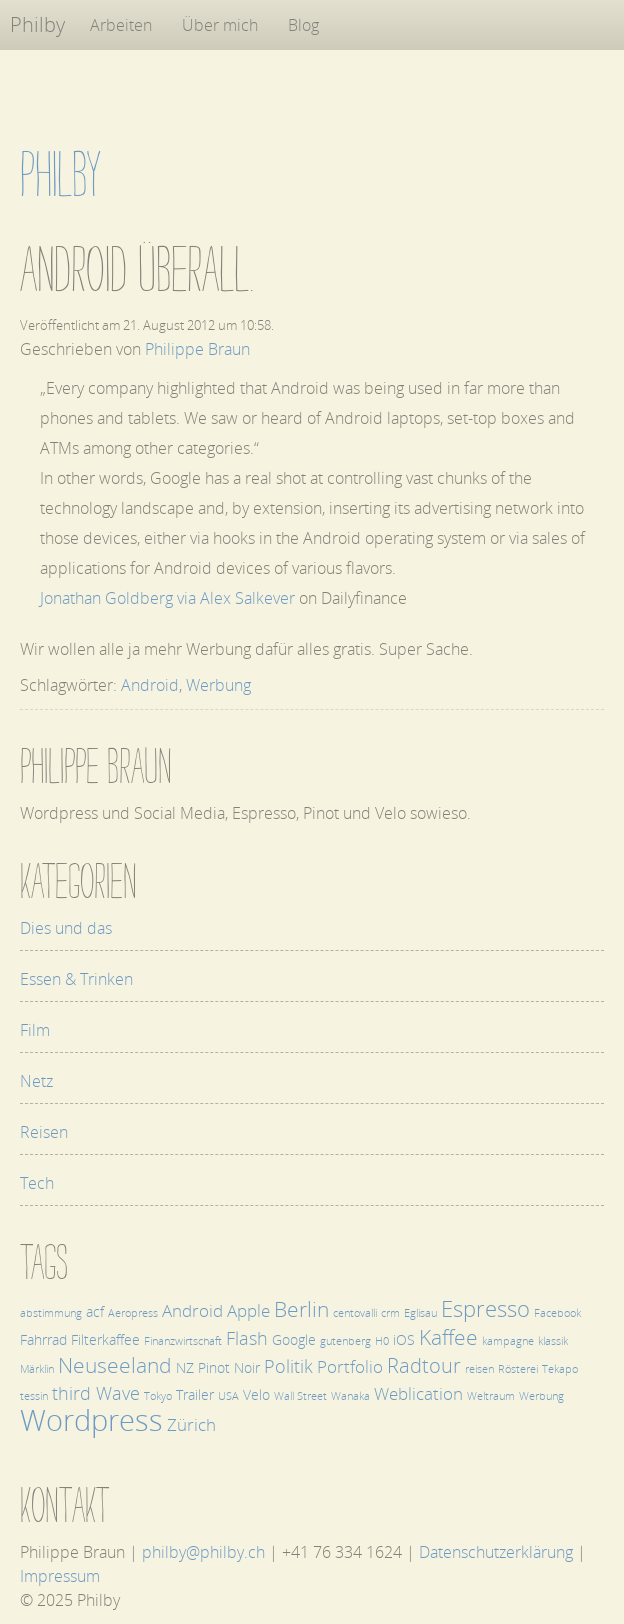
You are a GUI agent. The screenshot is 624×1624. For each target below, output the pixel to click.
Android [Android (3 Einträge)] (192, 1310)
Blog (303, 25)
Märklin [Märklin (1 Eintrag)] (37, 1369)
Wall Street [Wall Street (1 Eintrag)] (300, 1396)
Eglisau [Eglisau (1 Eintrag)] (420, 1313)
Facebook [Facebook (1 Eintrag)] (557, 1313)
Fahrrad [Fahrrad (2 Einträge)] (43, 1339)
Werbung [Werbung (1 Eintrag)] (541, 1396)
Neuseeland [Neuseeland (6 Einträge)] (115, 1364)
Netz (36, 1081)
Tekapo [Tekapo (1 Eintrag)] (560, 1369)
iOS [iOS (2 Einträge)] (404, 1339)
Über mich (220, 25)
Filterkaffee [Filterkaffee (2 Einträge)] (105, 1339)
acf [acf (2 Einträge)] (95, 1311)
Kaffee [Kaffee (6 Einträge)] (448, 1336)
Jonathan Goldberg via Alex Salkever (167, 598)
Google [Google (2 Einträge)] (294, 1339)
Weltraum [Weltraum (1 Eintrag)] (491, 1396)
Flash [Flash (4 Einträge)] (247, 1337)
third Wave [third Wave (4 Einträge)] (96, 1392)
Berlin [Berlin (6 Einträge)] (301, 1308)
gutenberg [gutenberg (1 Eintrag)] (345, 1341)
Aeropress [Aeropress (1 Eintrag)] (133, 1313)
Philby (37, 24)
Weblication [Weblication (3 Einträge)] (418, 1393)
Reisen (44, 1132)
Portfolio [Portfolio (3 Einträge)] (350, 1366)
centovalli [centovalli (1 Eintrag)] (355, 1313)
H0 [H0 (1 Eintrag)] (382, 1341)
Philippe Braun (197, 349)
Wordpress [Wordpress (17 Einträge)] (91, 1420)
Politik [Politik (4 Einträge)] (288, 1365)
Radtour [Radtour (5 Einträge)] (424, 1365)
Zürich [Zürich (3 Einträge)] (191, 1424)
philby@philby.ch (203, 1552)
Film (35, 1030)
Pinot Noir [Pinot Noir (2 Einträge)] (229, 1367)
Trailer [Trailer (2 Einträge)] (195, 1394)
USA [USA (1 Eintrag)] (228, 1396)
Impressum (60, 1576)
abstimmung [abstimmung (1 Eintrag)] (51, 1313)
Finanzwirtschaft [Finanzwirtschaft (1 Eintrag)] (183, 1341)
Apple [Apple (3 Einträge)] (248, 1310)
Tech (37, 1183)
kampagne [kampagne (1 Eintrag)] (508, 1341)
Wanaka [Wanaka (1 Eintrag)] (350, 1396)
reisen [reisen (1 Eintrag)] (479, 1369)
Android (150, 685)
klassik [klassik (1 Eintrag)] (553, 1341)
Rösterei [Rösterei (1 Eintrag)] (518, 1369)
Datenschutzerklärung (496, 1552)
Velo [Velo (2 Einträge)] (256, 1394)
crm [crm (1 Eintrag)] (390, 1313)
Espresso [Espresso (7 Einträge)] (485, 1308)
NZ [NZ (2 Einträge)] (185, 1367)
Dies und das (66, 928)
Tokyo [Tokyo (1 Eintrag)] (158, 1396)
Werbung (218, 685)
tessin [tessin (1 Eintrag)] (34, 1396)
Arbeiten (121, 25)
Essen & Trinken (76, 979)
